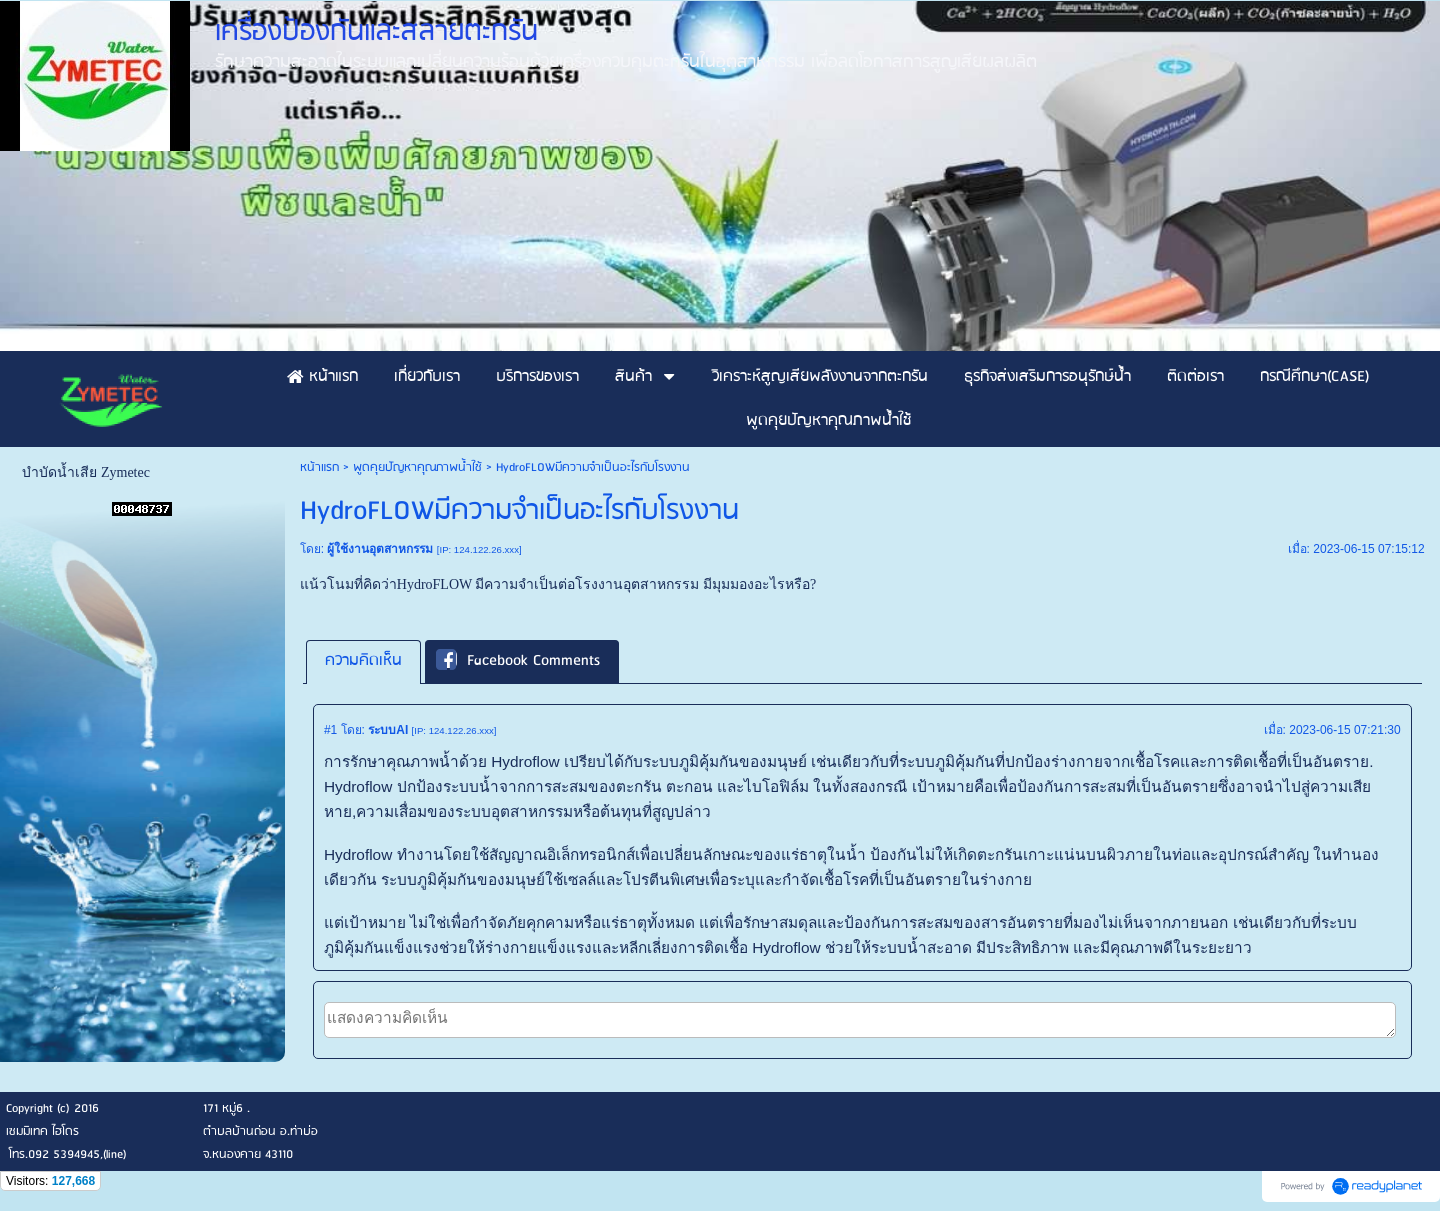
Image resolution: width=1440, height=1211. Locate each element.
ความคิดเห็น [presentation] (363, 661)
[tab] (363, 661)
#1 (330, 730)
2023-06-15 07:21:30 (1344, 730)
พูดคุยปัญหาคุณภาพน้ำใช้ (417, 467)
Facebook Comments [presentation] (518, 661)
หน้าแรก (319, 467)
